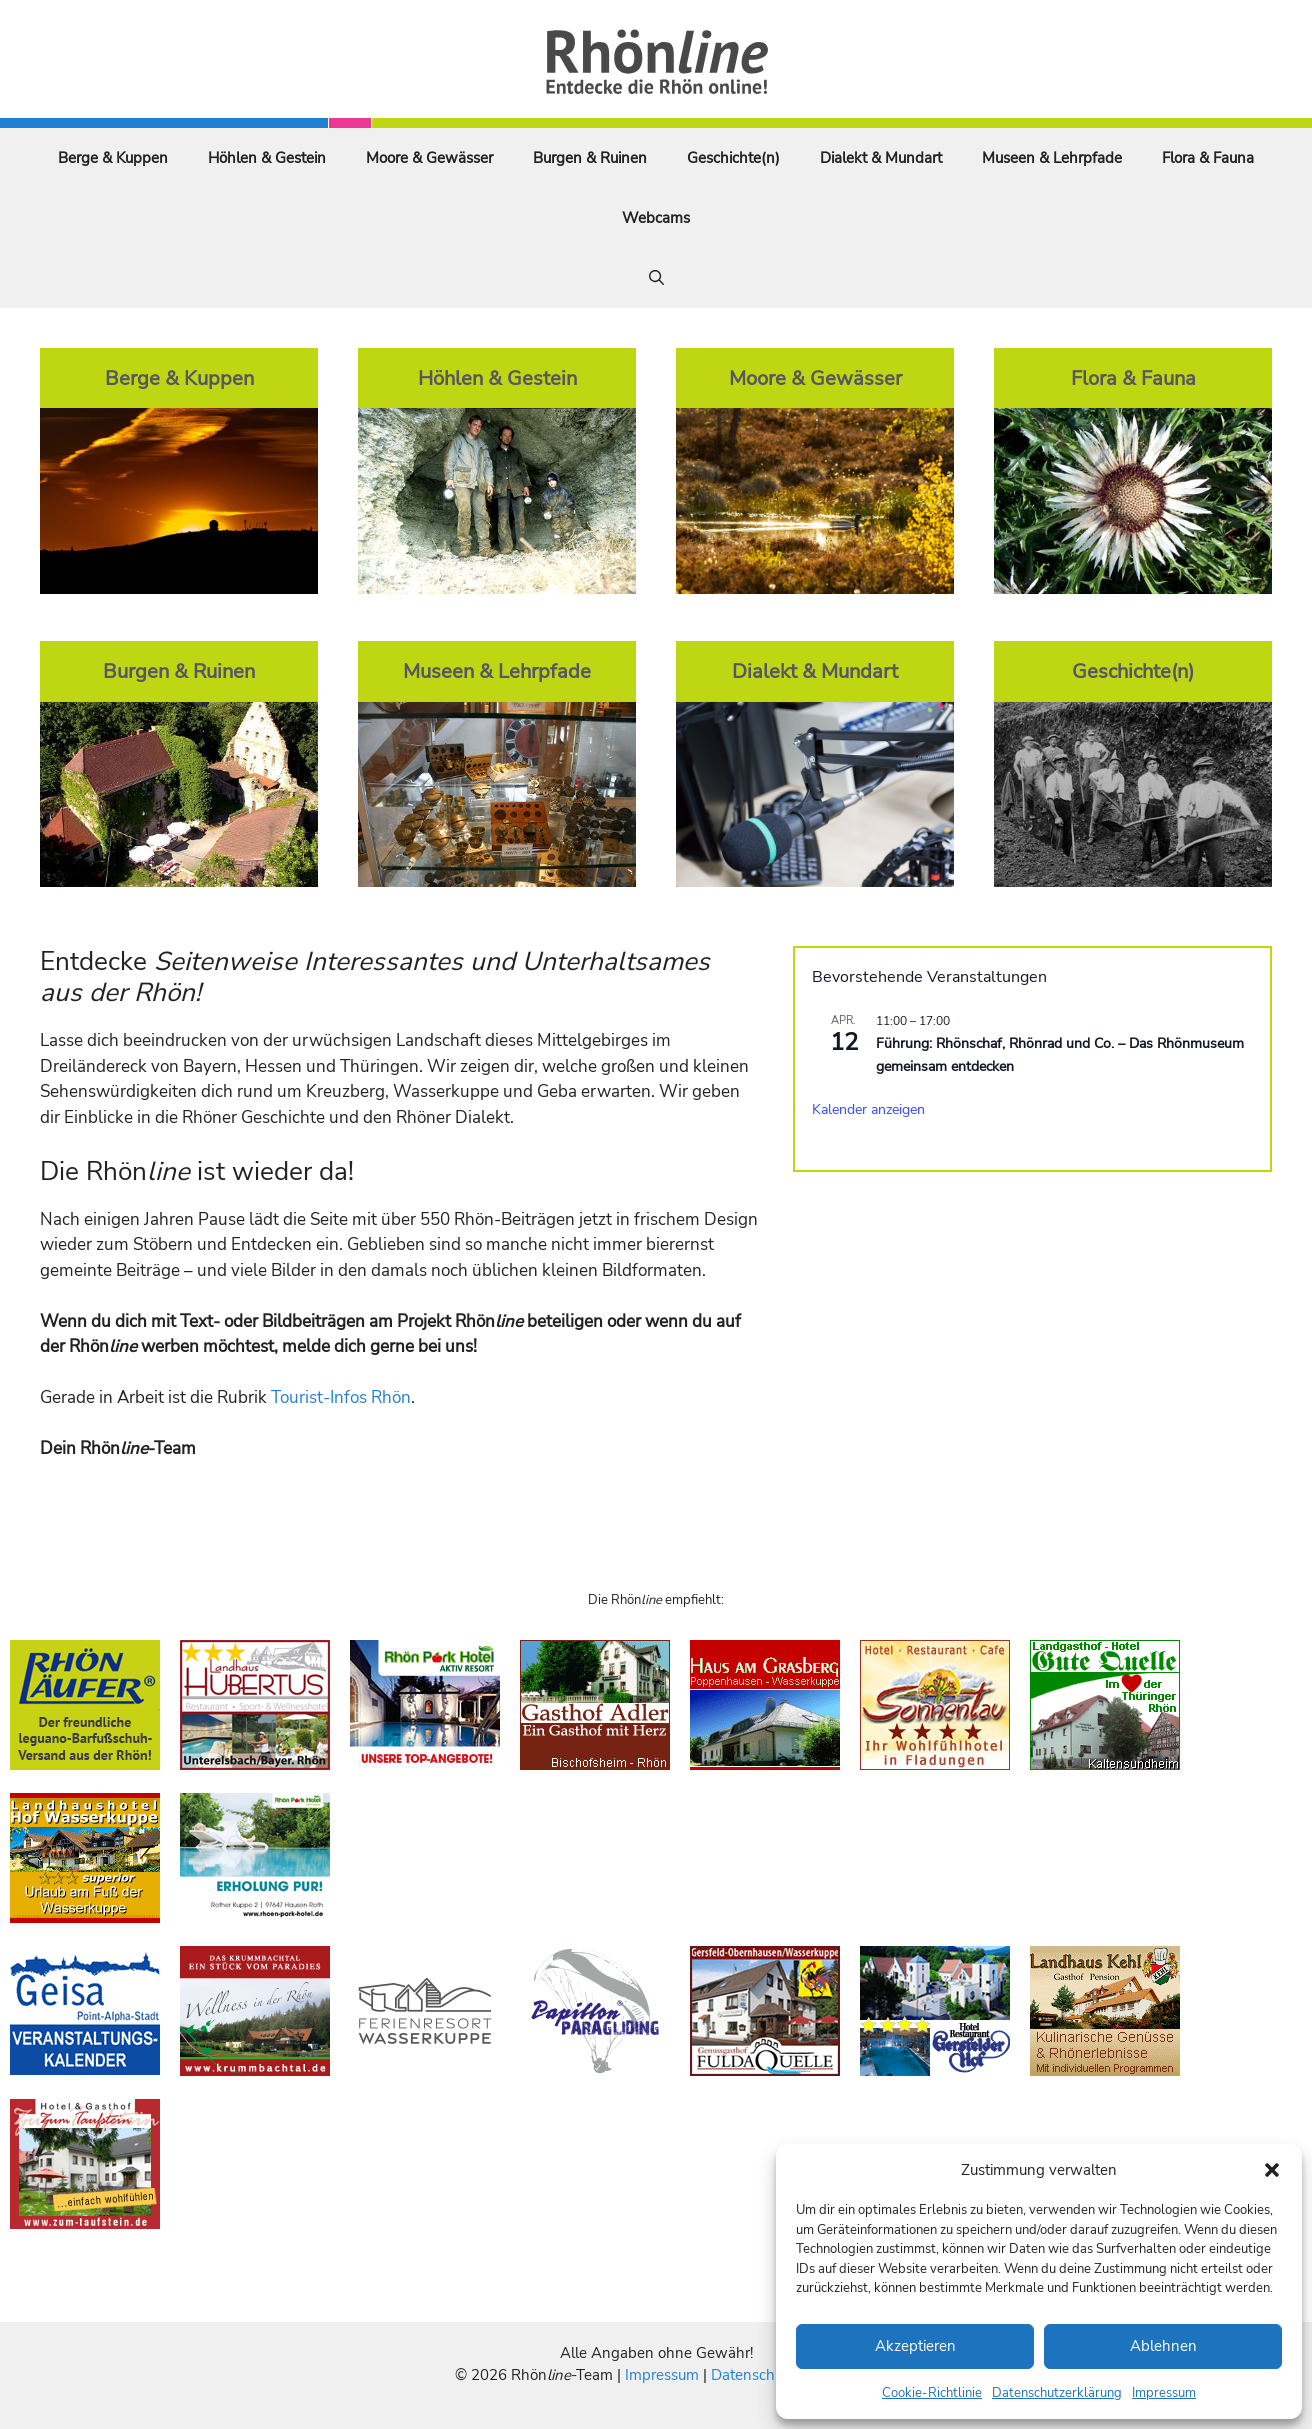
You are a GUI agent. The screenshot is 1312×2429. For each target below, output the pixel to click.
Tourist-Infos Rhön (341, 1397)
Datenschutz (753, 2375)
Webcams (656, 218)
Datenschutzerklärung (1057, 2393)
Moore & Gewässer (429, 158)
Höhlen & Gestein (267, 158)
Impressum (1164, 2393)
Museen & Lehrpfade (1052, 158)
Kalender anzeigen (868, 1109)
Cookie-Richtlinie (932, 2393)
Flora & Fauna (1208, 158)
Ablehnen (1163, 2346)
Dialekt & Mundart (881, 158)
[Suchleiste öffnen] (656, 278)
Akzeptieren (915, 2346)
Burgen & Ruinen (590, 158)
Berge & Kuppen (113, 158)
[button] (1272, 2170)
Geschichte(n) (733, 158)
